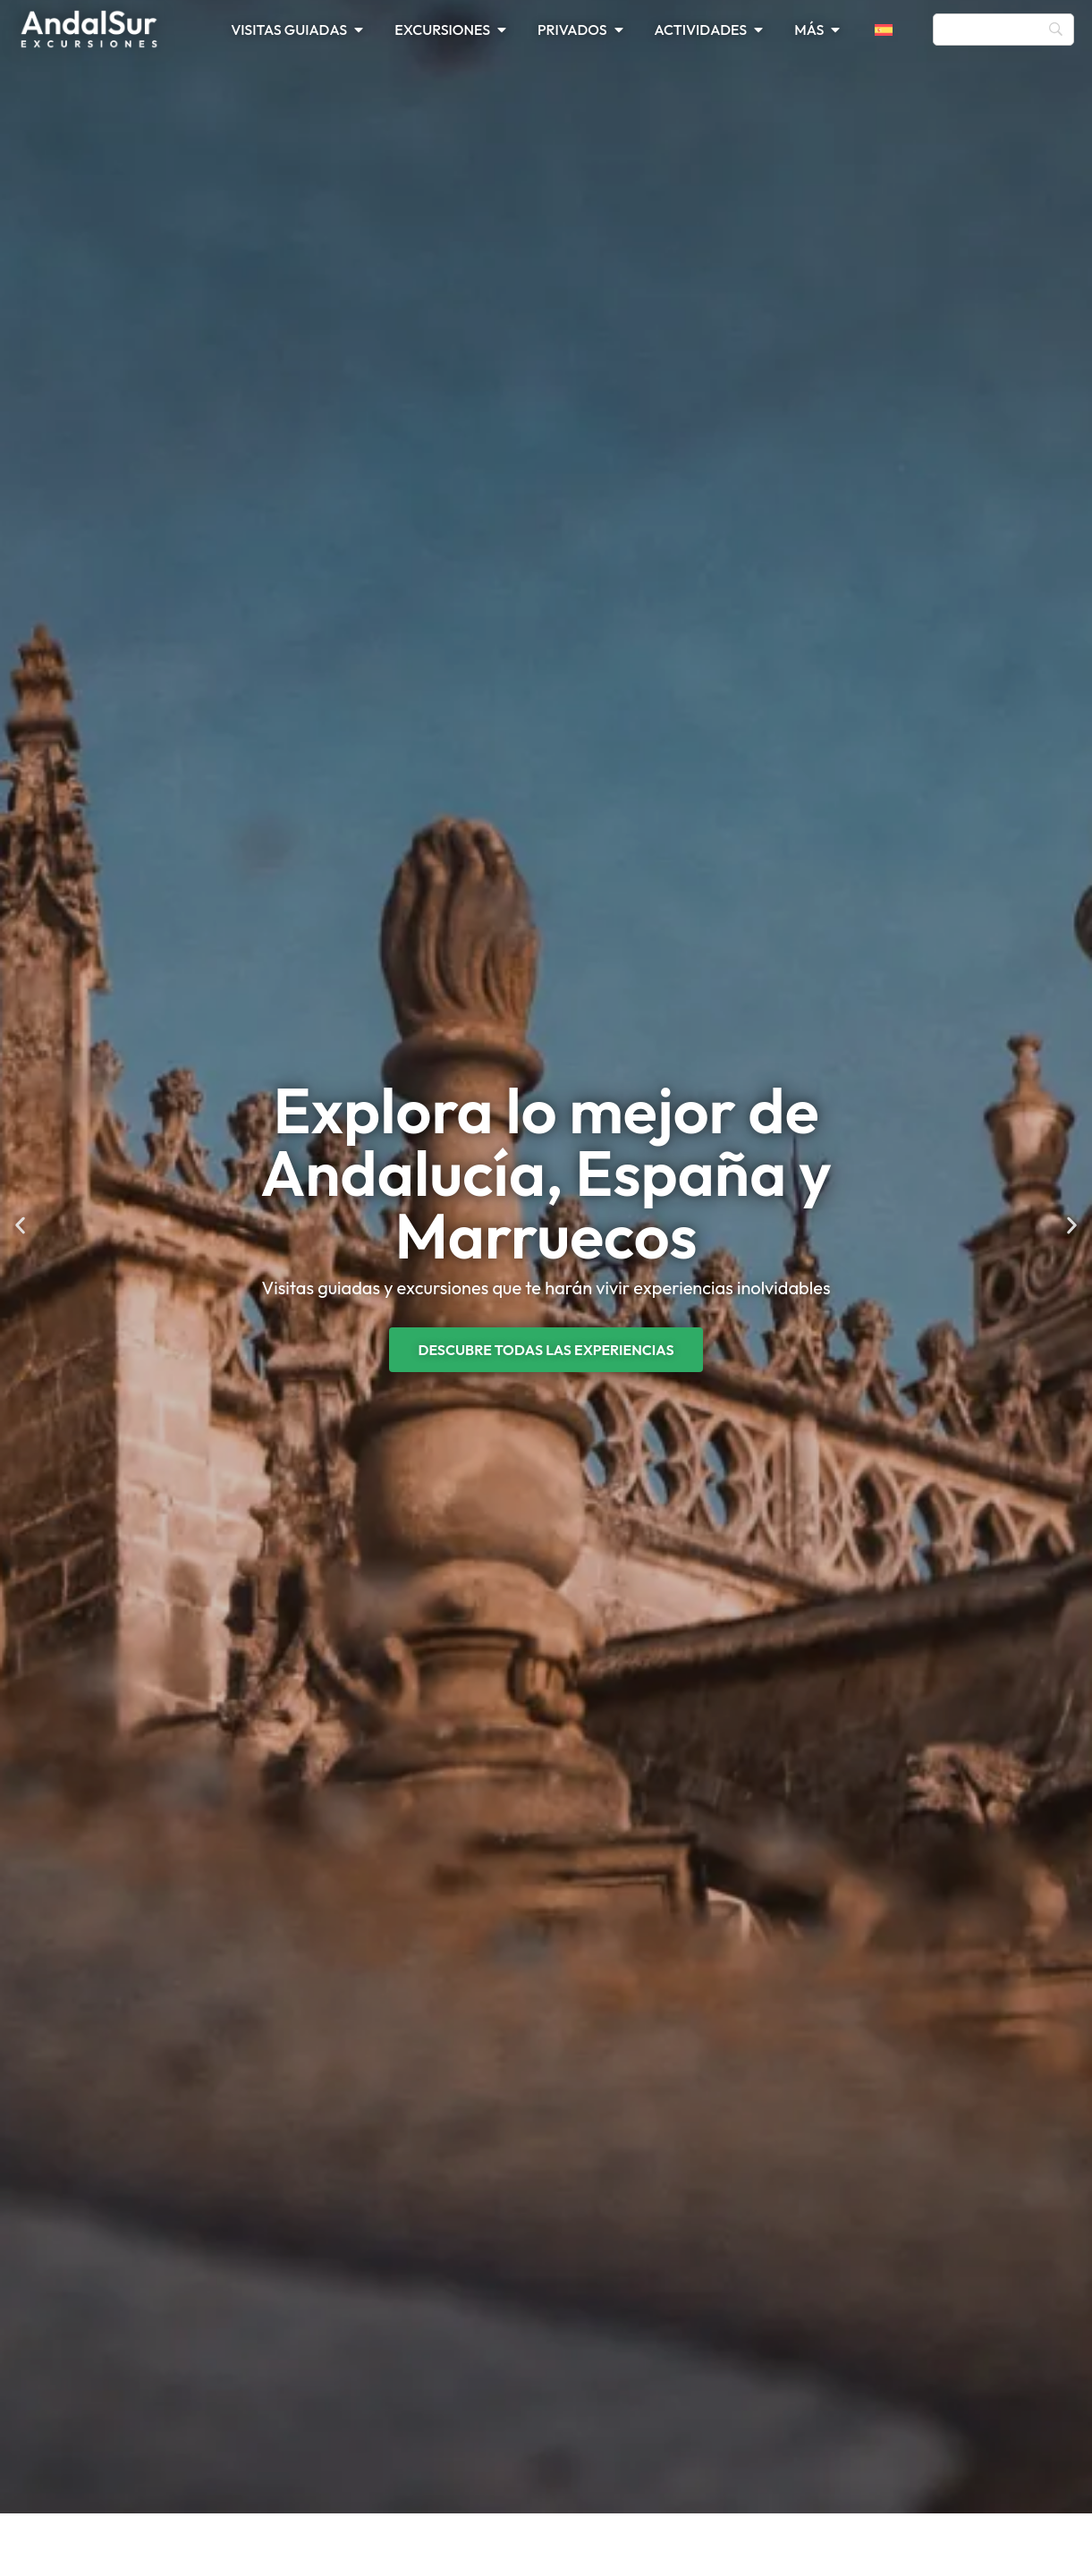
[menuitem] (894, 29)
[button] (20, 1226)
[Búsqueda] (1003, 29)
